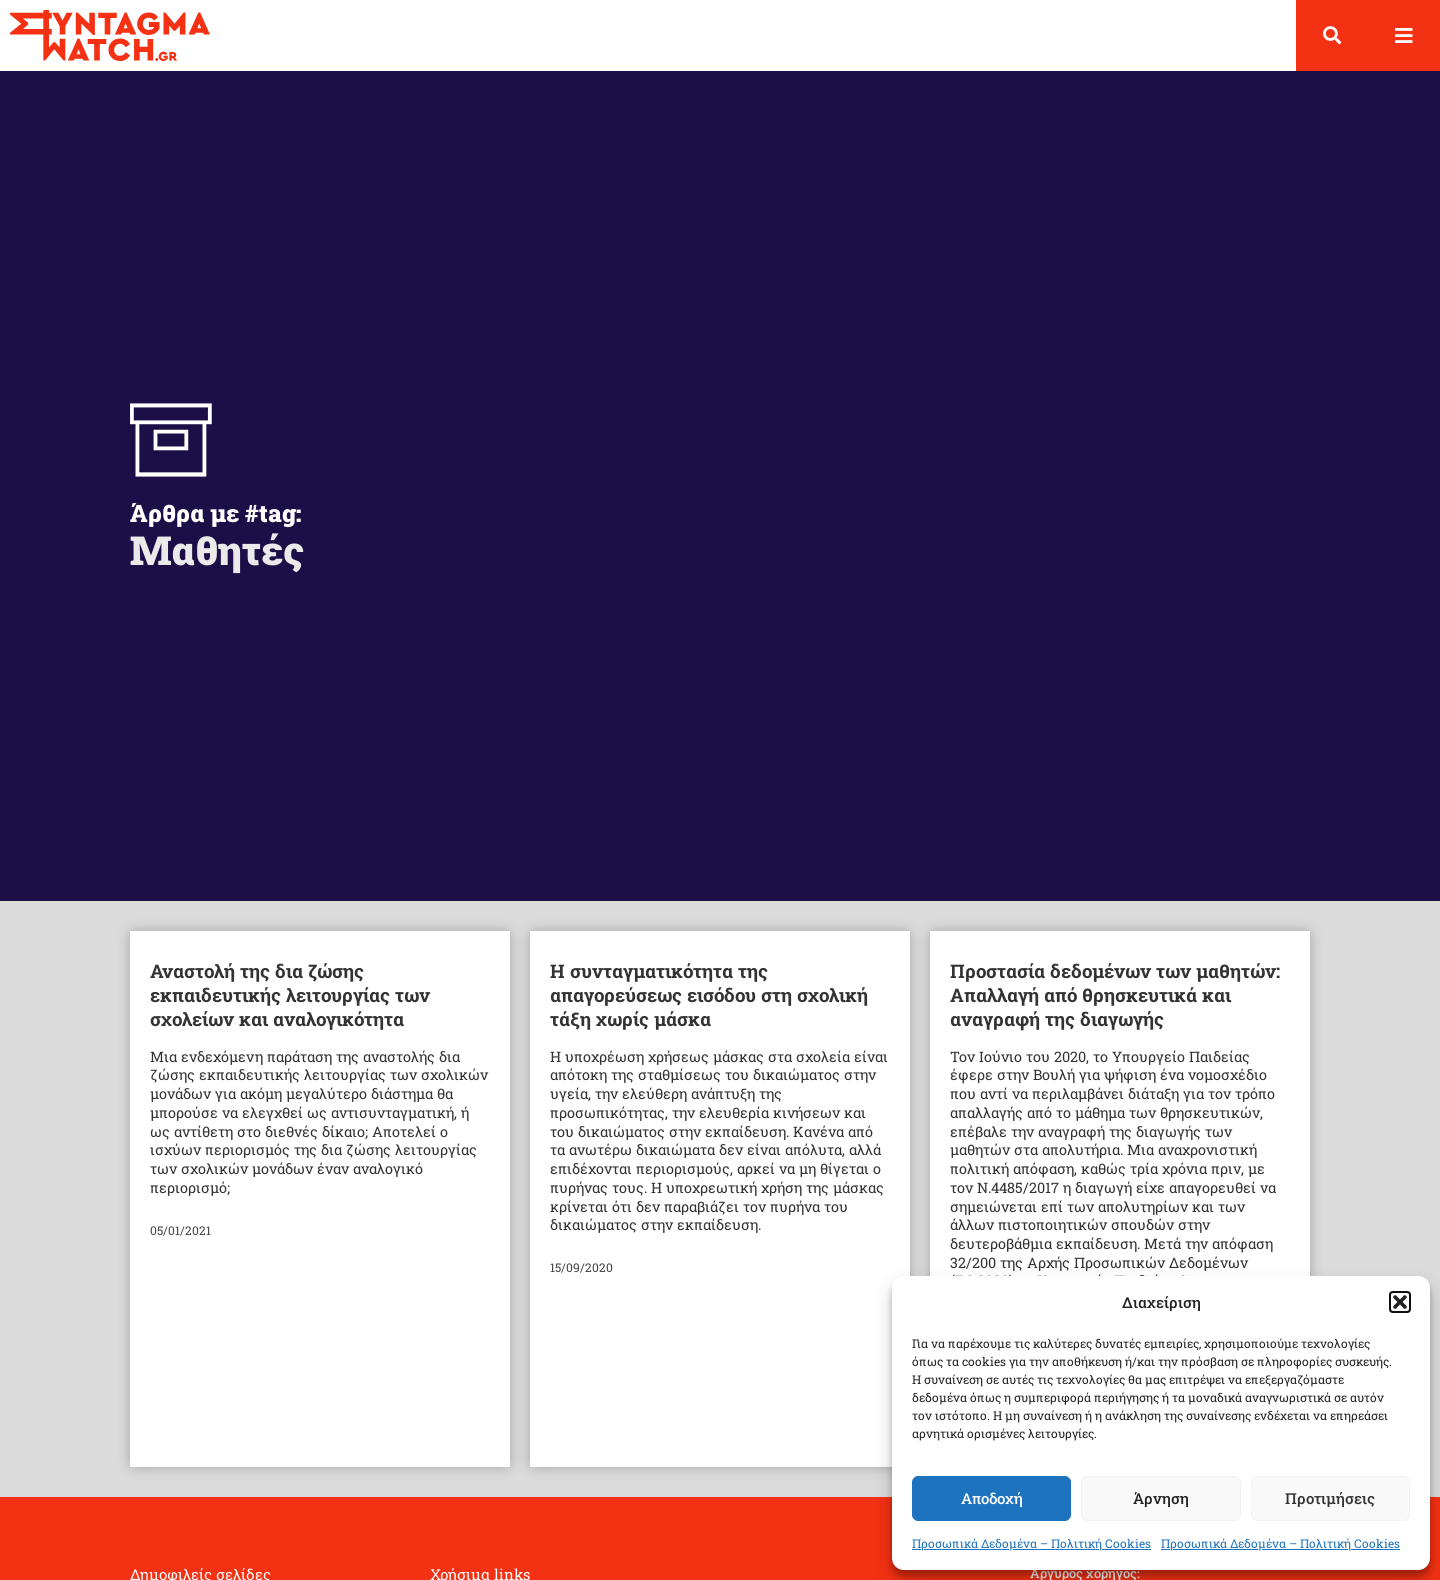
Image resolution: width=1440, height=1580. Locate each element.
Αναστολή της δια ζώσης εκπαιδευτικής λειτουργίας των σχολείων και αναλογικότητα (290, 995)
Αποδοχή (992, 1498)
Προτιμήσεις (1330, 1498)
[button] (1400, 1302)
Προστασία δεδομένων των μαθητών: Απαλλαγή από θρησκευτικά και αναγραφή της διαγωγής (1115, 995)
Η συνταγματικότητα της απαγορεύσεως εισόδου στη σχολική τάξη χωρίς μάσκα (709, 995)
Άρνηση (1161, 1498)
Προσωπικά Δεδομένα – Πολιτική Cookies (1031, 1543)
